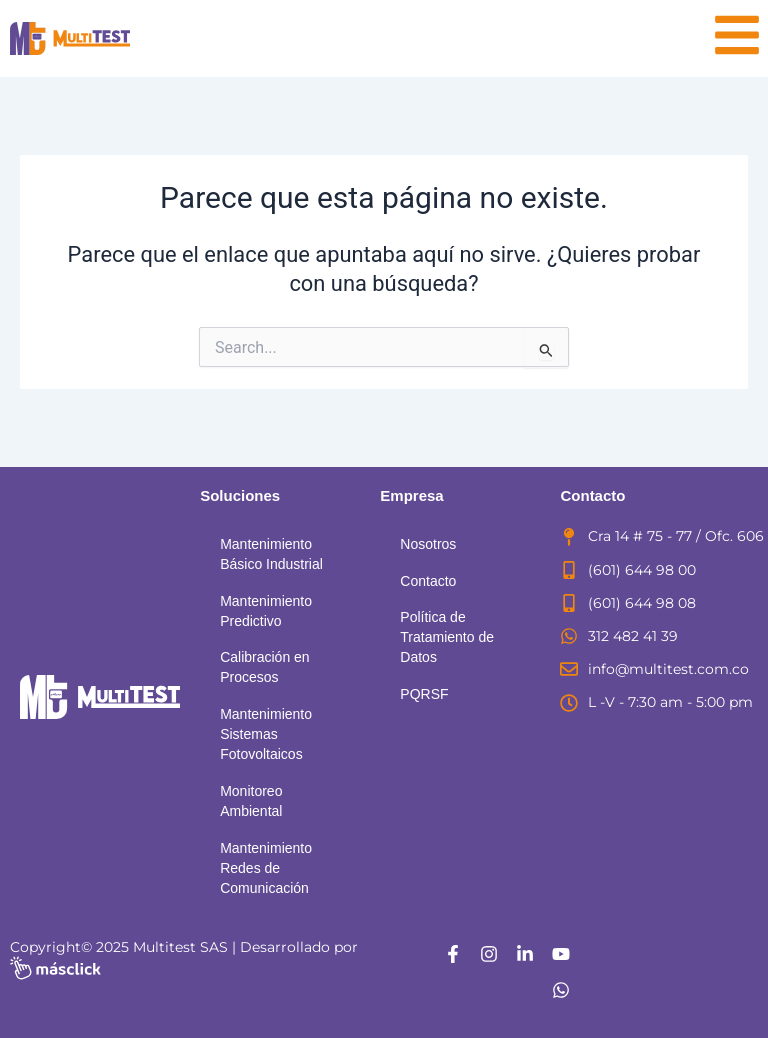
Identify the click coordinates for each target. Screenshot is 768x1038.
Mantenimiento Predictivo (266, 611)
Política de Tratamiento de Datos (447, 637)
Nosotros (428, 544)
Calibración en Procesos (265, 667)
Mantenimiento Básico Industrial (271, 554)
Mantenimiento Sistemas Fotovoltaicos (266, 734)
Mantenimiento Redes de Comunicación (266, 868)
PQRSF (424, 694)
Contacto (428, 581)
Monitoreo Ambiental (251, 801)
